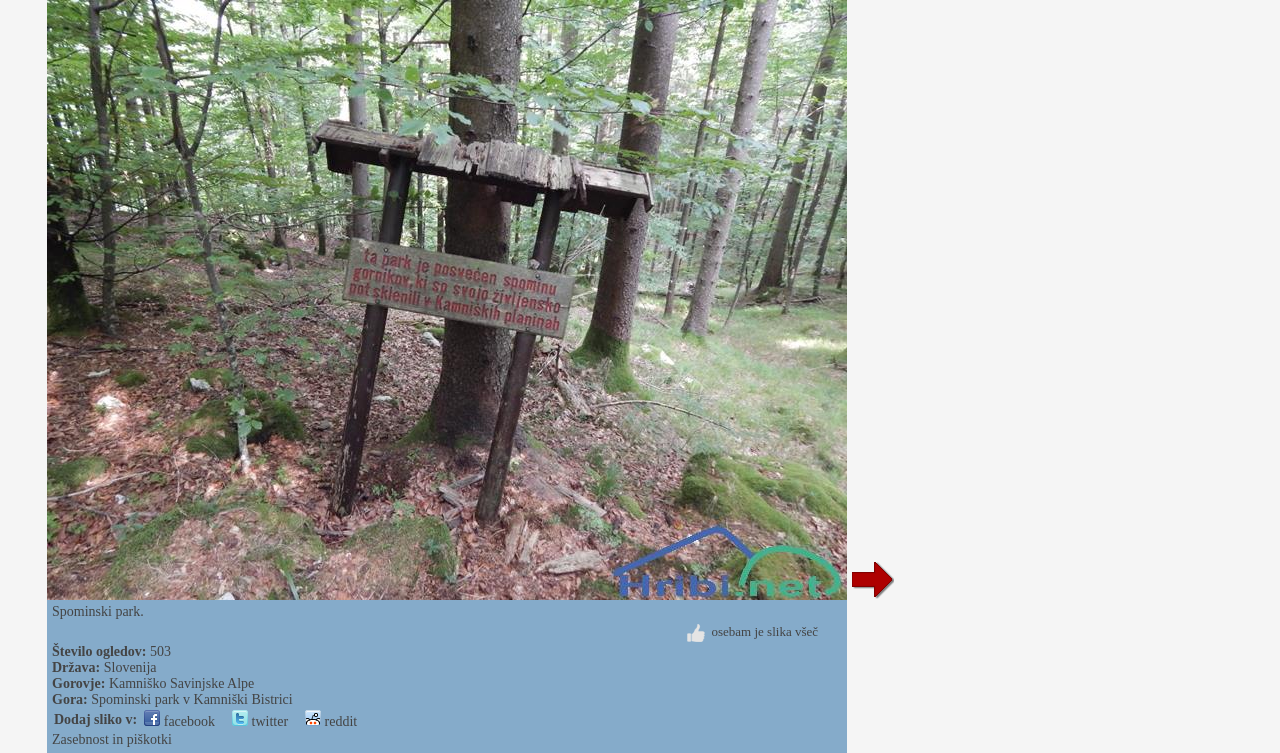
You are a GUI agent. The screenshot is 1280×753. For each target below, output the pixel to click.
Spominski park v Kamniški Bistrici (191, 699)
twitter (260, 721)
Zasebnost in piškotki (112, 739)
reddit (331, 721)
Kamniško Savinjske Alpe (181, 683)
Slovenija (130, 667)
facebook (179, 721)
